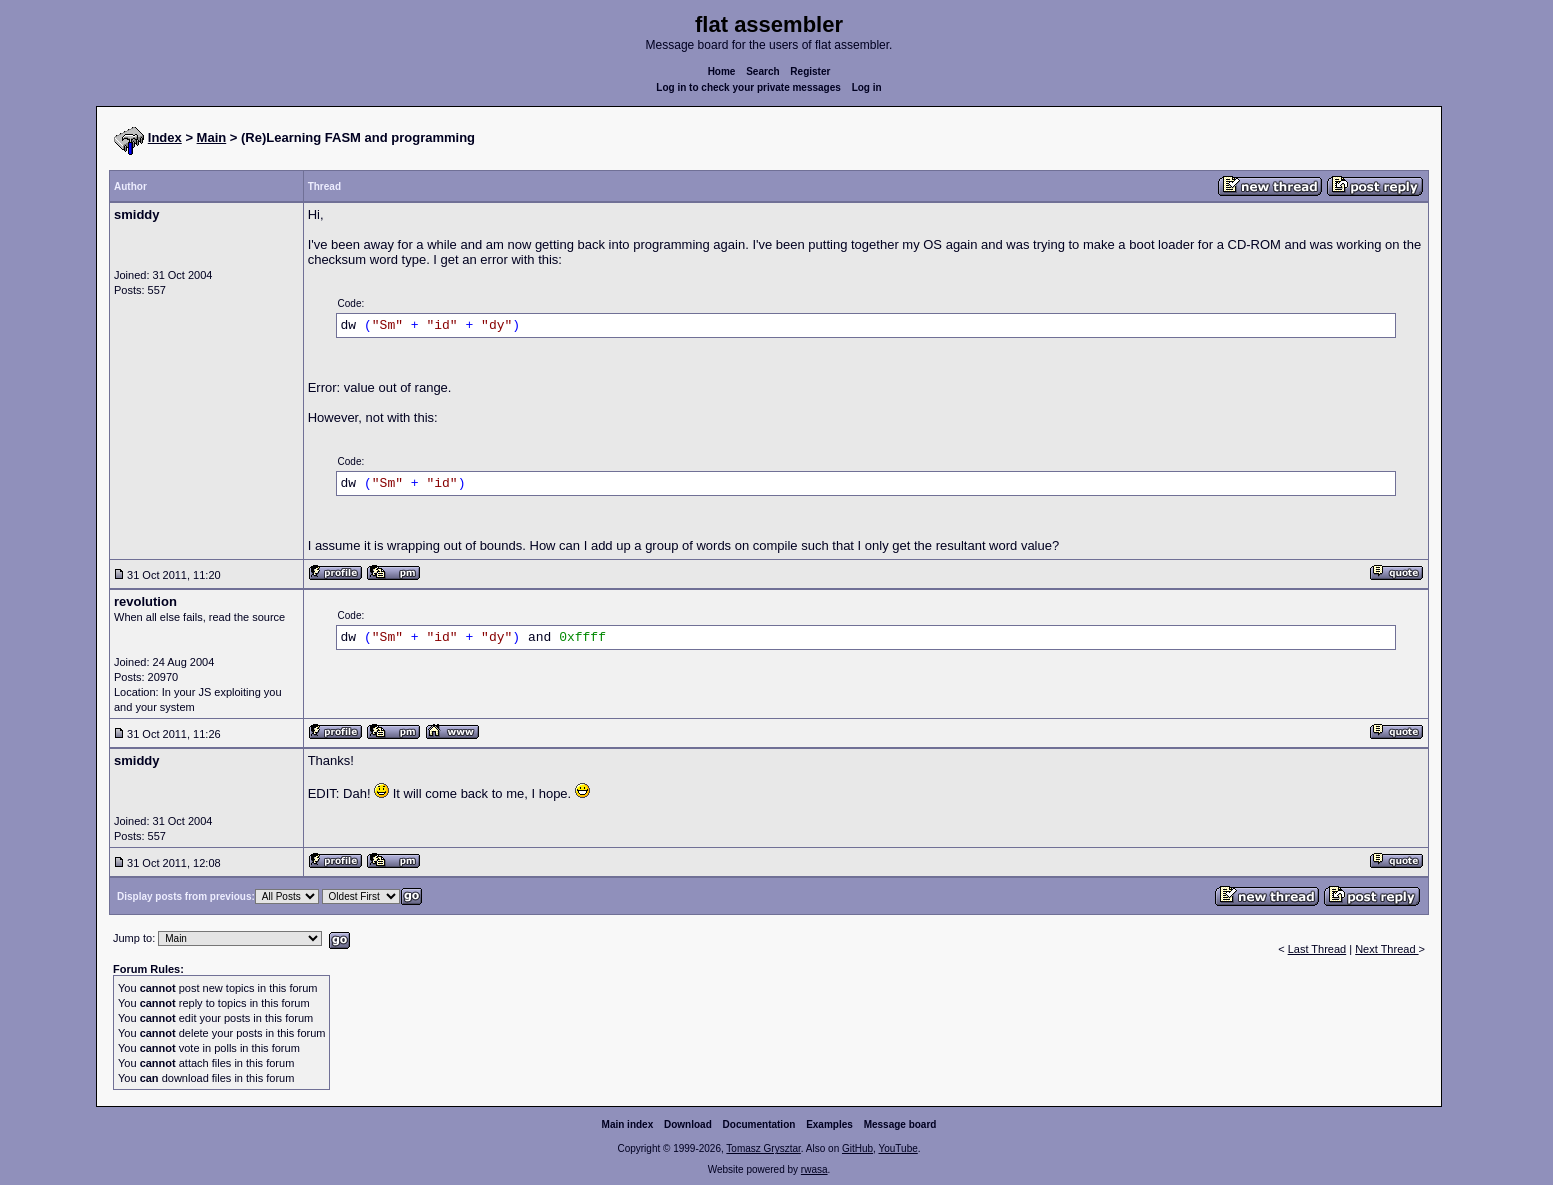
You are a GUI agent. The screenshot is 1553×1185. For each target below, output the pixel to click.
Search (762, 71)
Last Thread (1317, 949)
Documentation (759, 1124)
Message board (900, 1124)
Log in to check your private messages (748, 87)
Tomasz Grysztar (763, 1148)
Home (722, 71)
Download (688, 1124)
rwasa (814, 1169)
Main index (628, 1124)
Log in (867, 87)
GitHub (857, 1148)
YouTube (897, 1148)
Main (212, 137)
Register (810, 71)
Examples (829, 1124)
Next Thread (1386, 949)
